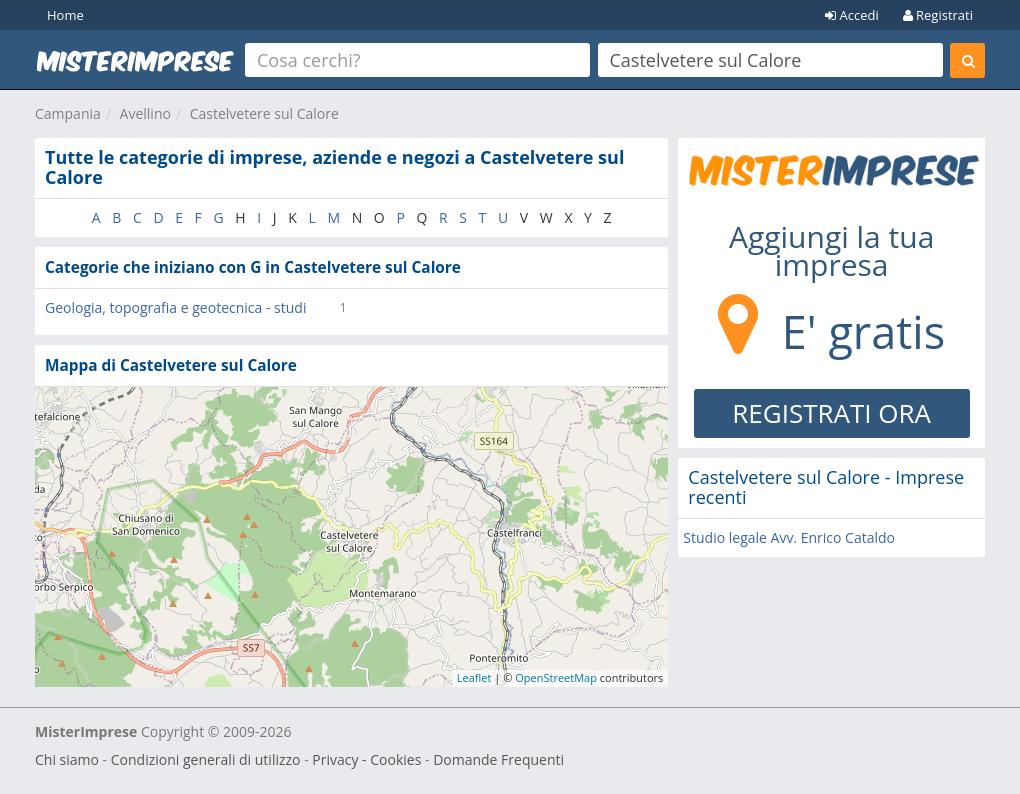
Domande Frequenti (498, 759)
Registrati (938, 15)
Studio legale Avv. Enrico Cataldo (789, 537)
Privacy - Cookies (366, 759)
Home (65, 15)
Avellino (145, 113)
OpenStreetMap (556, 677)
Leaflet (474, 677)
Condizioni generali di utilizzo (206, 759)
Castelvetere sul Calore (264, 113)
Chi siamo (67, 759)
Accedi (852, 15)
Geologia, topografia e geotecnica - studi (175, 307)
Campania (68, 113)
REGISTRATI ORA (831, 413)
